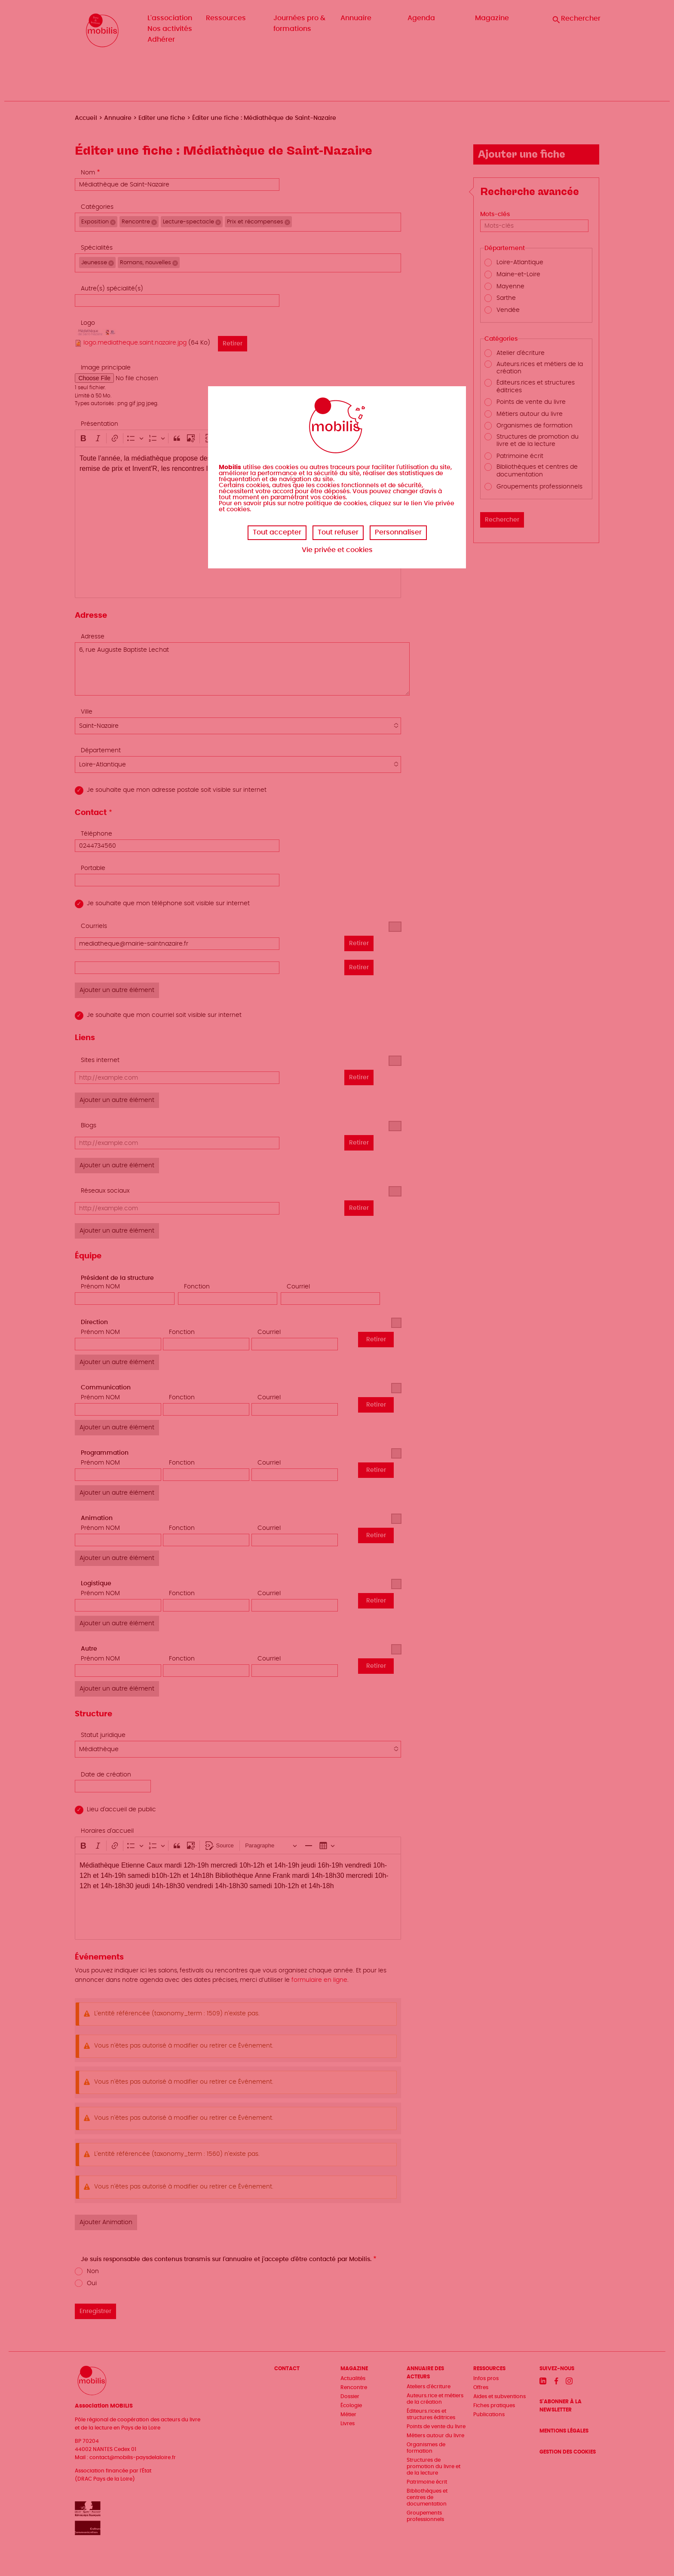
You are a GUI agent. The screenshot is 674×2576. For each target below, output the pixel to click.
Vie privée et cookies (337, 549)
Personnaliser (398, 532)
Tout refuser (338, 532)
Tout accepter (277, 532)
